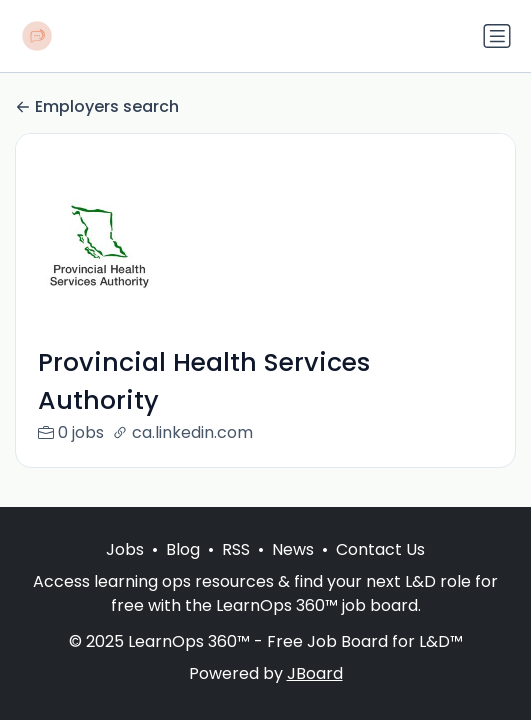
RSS (236, 549)
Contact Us (380, 549)
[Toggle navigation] (497, 36)
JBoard (315, 673)
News (293, 549)
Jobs (125, 549)
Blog (183, 549)
